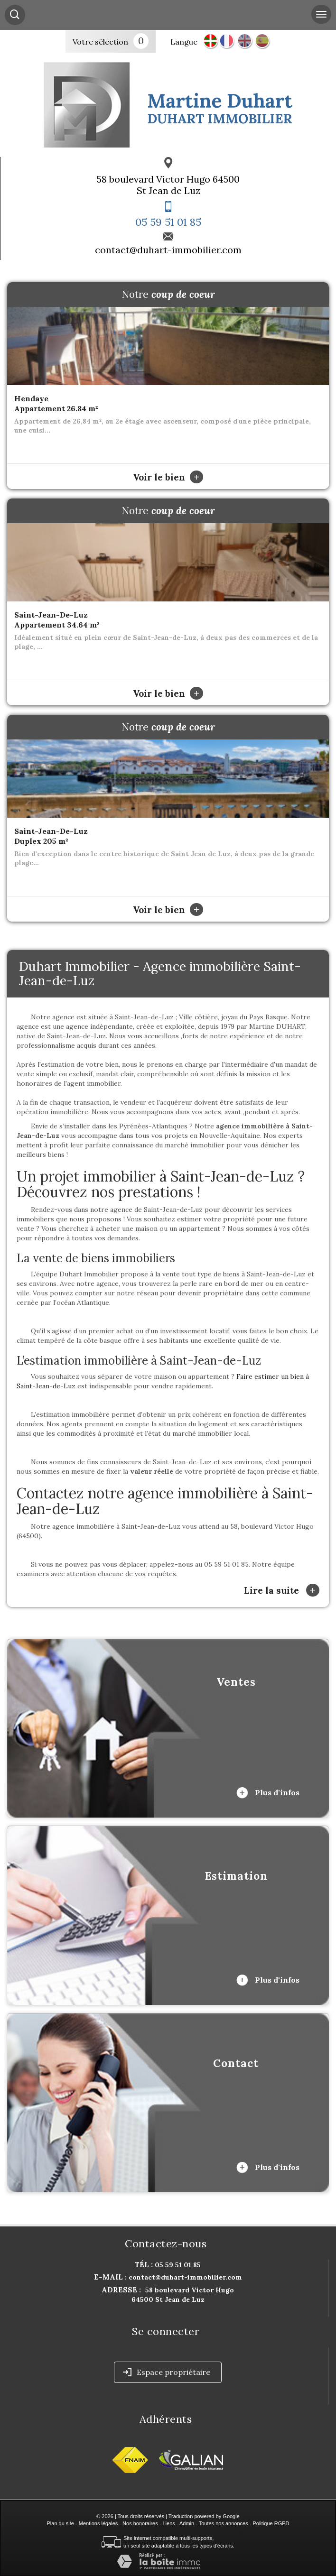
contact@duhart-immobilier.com (168, 250)
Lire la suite (281, 1590)
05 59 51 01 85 (168, 222)
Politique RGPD (270, 2523)
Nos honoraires (140, 2523)
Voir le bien (168, 477)
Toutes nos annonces (223, 2523)
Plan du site (60, 2523)
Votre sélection (100, 41)
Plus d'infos (267, 1793)
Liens (168, 2523)
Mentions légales (98, 2523)
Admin (186, 2523)
